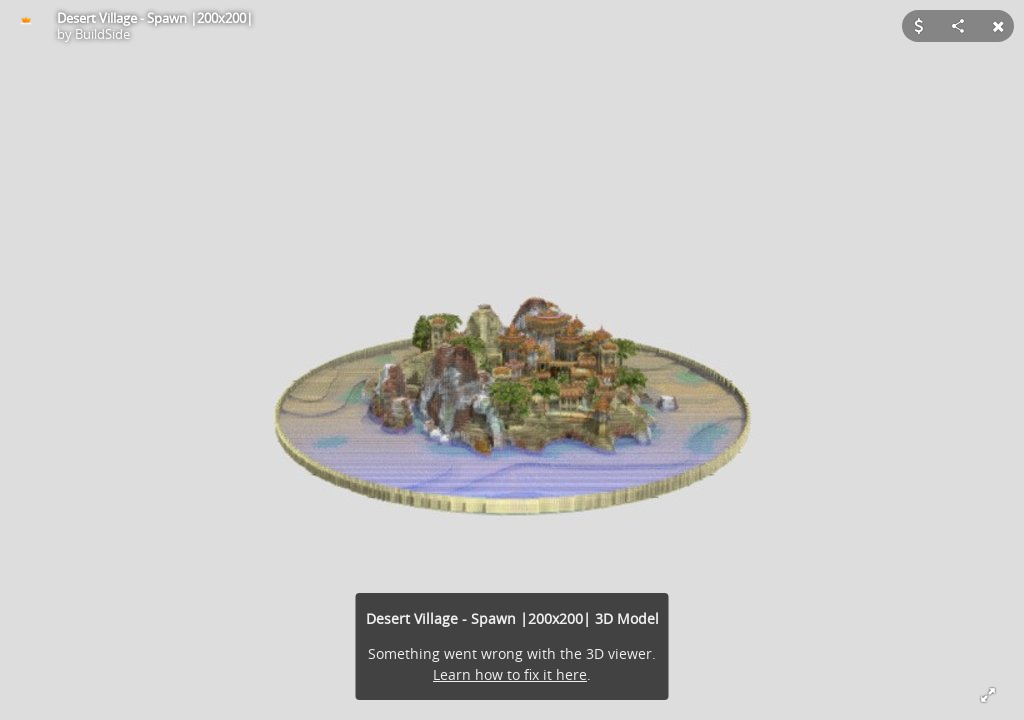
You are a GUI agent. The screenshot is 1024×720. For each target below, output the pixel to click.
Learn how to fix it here (510, 674)
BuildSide (102, 34)
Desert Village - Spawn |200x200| (155, 18)
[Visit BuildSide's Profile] (26, 26)
